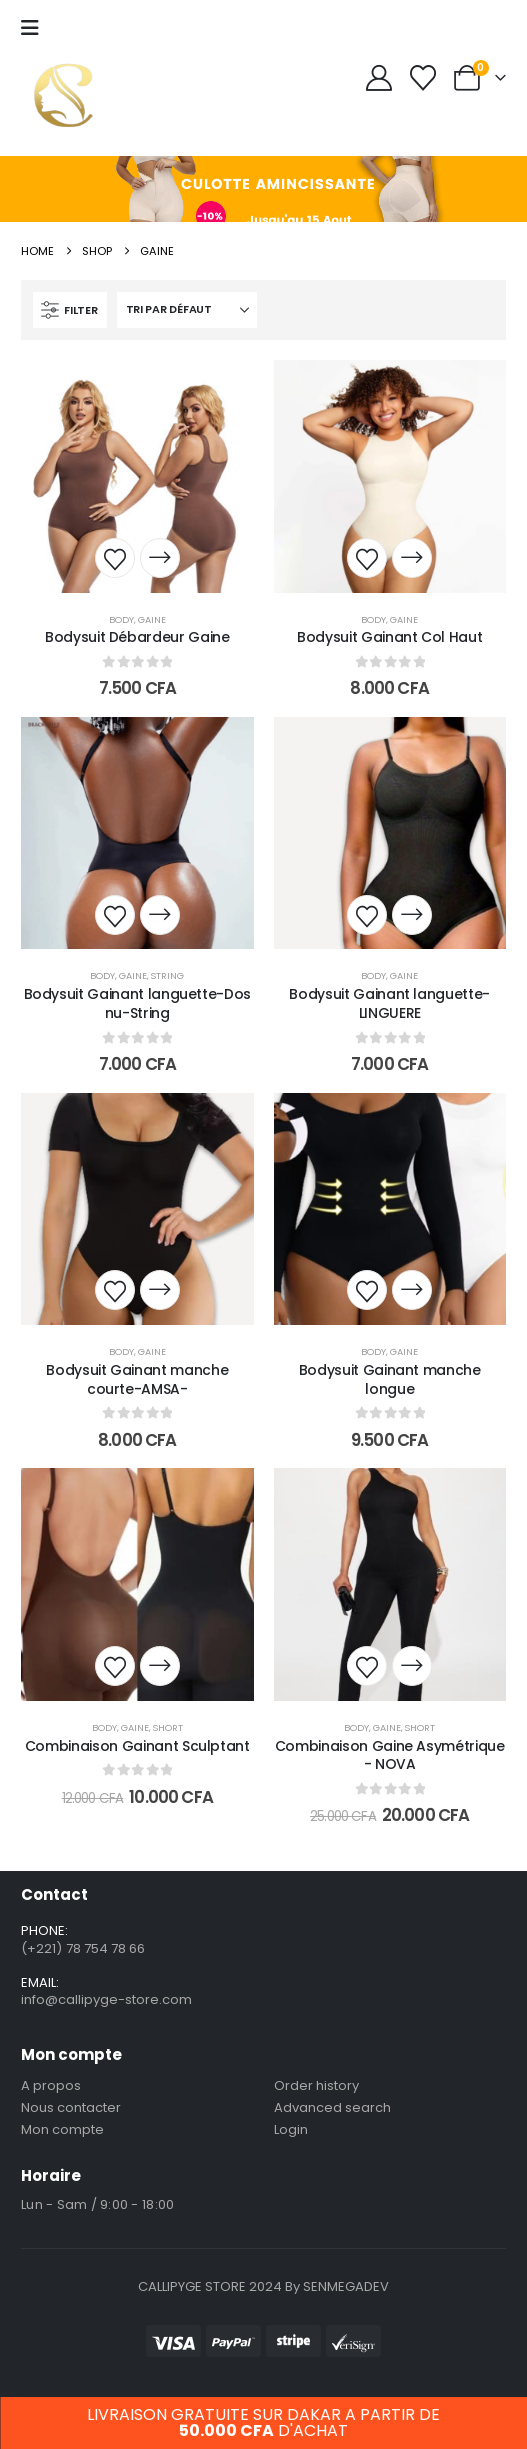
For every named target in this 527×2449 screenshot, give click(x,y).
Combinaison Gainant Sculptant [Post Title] (137, 1746)
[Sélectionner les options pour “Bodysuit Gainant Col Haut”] (412, 558)
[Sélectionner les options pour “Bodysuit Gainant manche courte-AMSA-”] (160, 1290)
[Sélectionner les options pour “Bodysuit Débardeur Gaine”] (160, 558)
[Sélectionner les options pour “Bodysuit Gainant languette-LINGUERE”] (412, 915)
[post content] (137, 476)
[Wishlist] (423, 78)
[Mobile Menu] (30, 28)
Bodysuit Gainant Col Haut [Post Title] (389, 637)
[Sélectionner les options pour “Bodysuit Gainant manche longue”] (412, 1290)
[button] (70, 310)
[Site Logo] (63, 95)
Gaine (152, 619)
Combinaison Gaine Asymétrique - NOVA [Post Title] (390, 1755)
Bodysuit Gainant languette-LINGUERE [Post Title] (389, 1003)
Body (121, 619)
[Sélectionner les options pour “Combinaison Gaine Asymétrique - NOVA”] (412, 1666)
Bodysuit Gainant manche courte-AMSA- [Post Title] (137, 1379)
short (168, 1727)
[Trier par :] (187, 310)
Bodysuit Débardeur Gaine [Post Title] (137, 637)
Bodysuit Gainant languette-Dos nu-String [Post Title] (138, 1003)
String (167, 975)
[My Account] (378, 78)
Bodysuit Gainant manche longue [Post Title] (390, 1379)
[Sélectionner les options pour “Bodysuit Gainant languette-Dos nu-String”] (160, 915)
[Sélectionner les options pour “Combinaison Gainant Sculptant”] (160, 1666)
